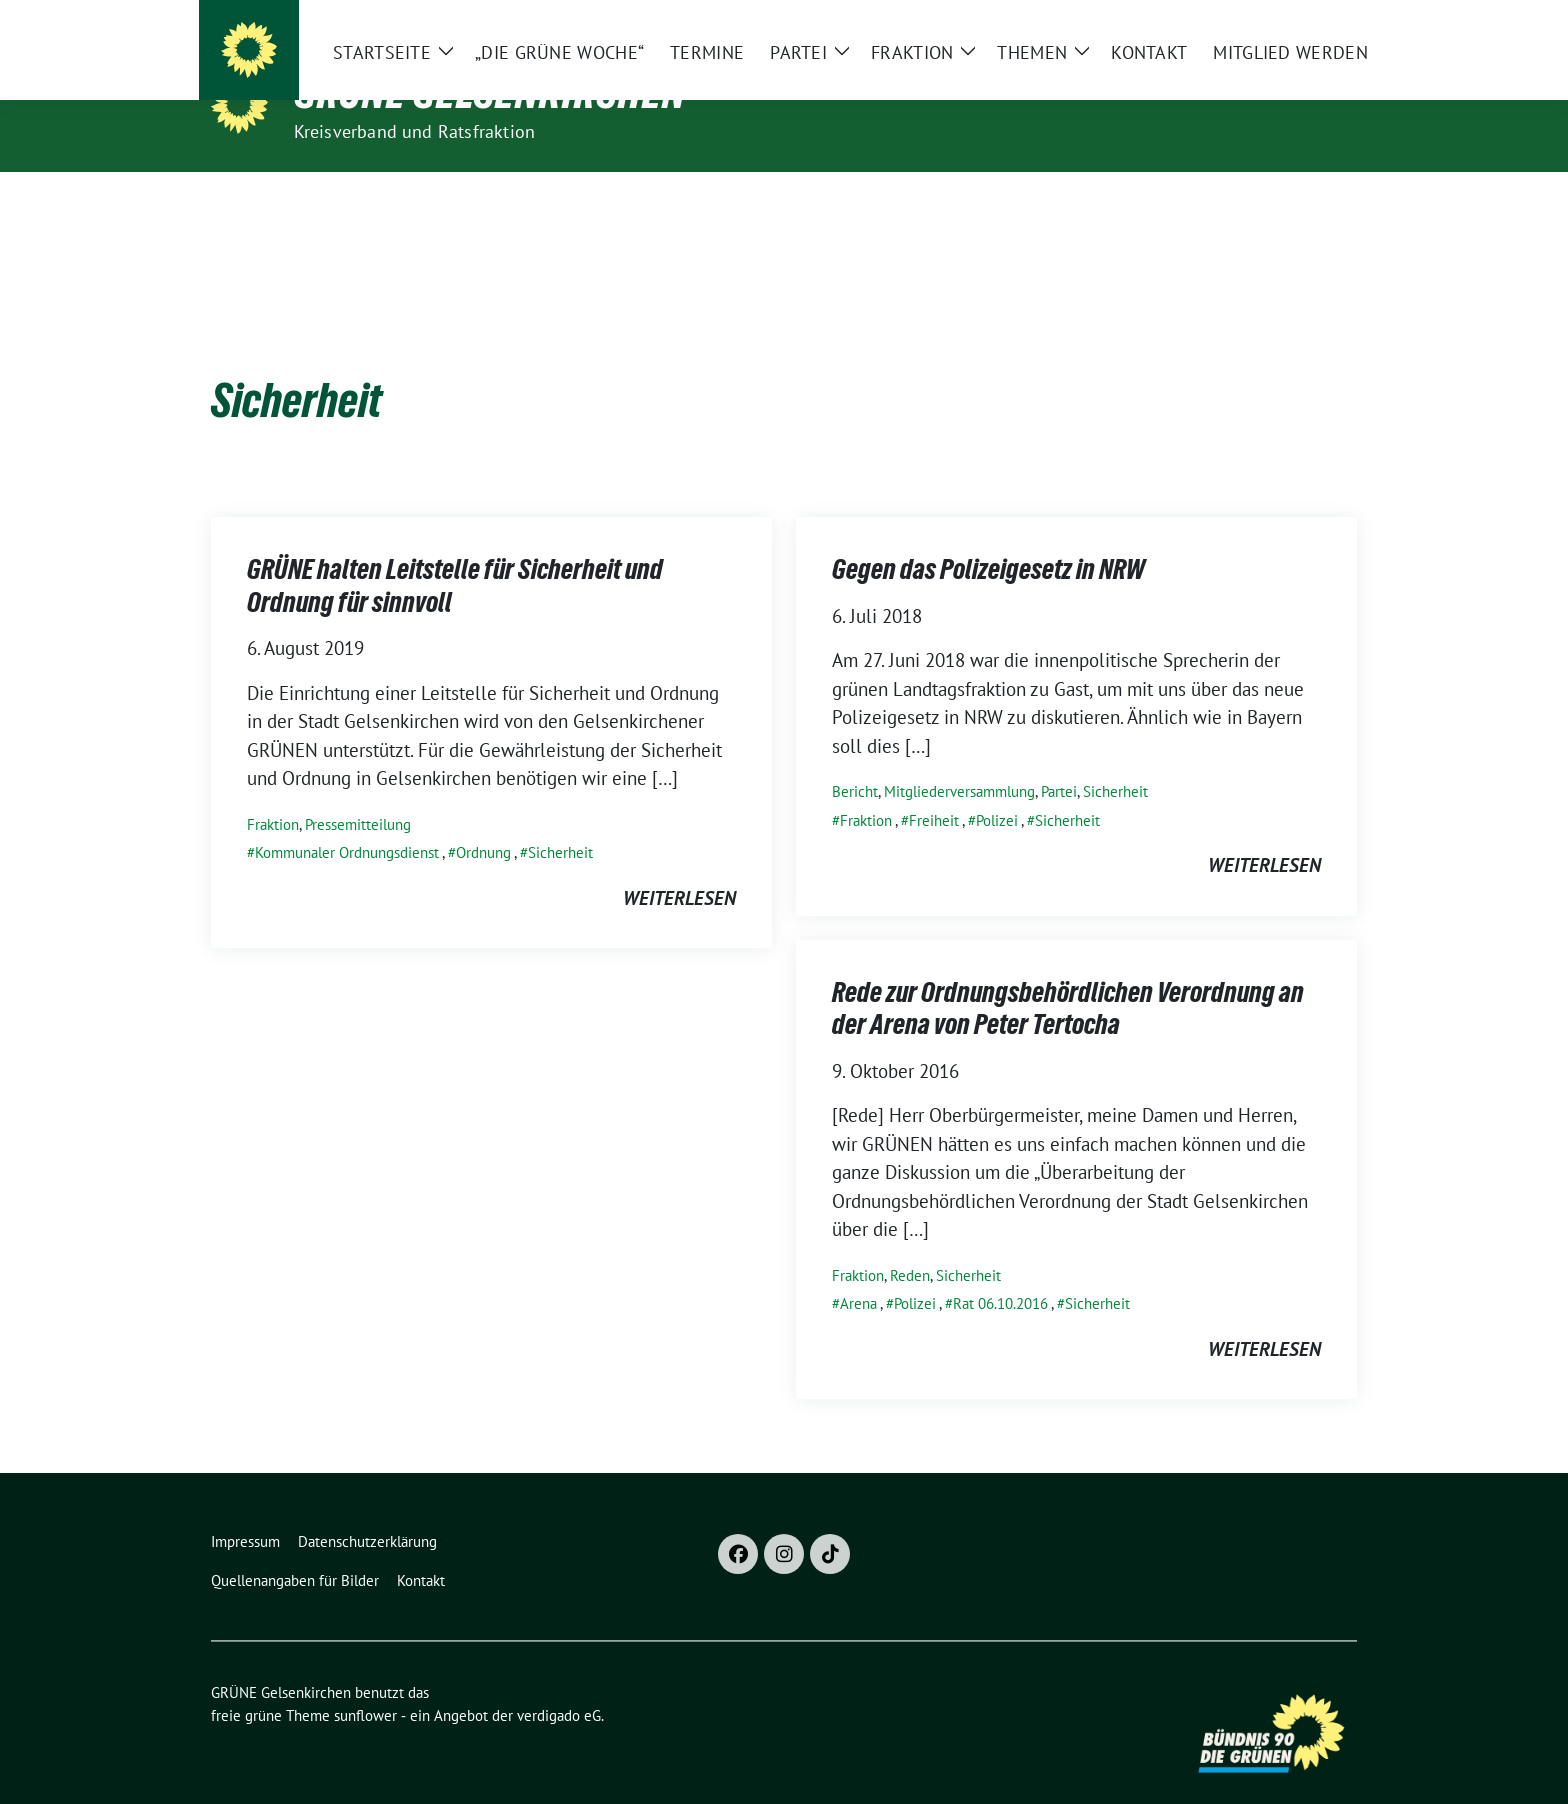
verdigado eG (559, 1684)
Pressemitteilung (358, 793)
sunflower (365, 1684)
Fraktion (273, 793)
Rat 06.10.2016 (1000, 1272)
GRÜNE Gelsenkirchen (490, 92)
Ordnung (483, 821)
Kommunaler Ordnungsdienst (347, 821)
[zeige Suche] (1321, 19)
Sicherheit (560, 821)
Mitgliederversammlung (959, 760)
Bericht (855, 760)
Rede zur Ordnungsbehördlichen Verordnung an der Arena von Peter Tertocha (1068, 977)
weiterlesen (679, 867)
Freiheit (934, 789)
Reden (910, 1244)
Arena (858, 1272)
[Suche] (1293, 19)
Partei (1059, 760)
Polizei (997, 789)
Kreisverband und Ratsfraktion (415, 131)
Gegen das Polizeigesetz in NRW (988, 538)
